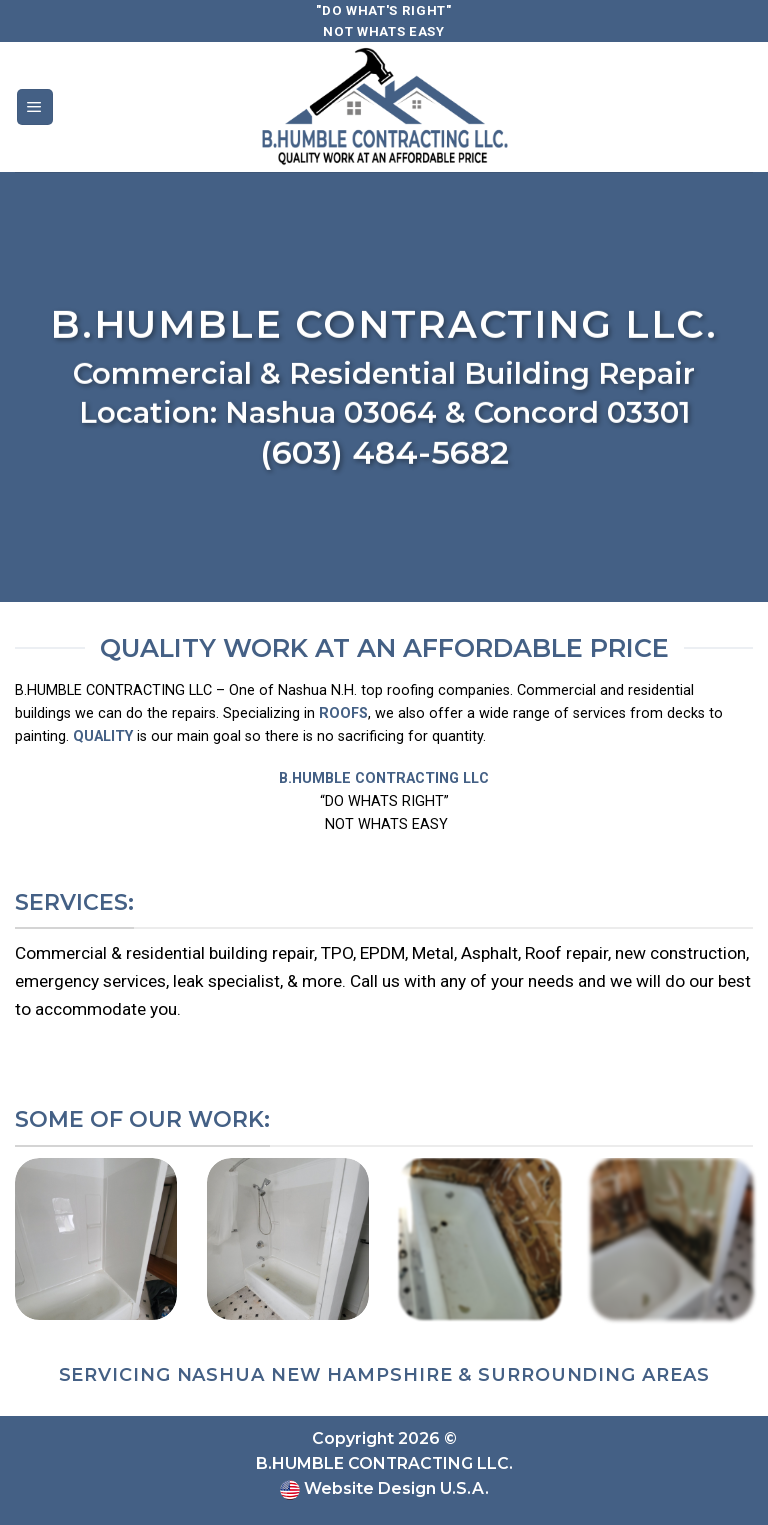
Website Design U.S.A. (394, 1488)
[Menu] (35, 107)
